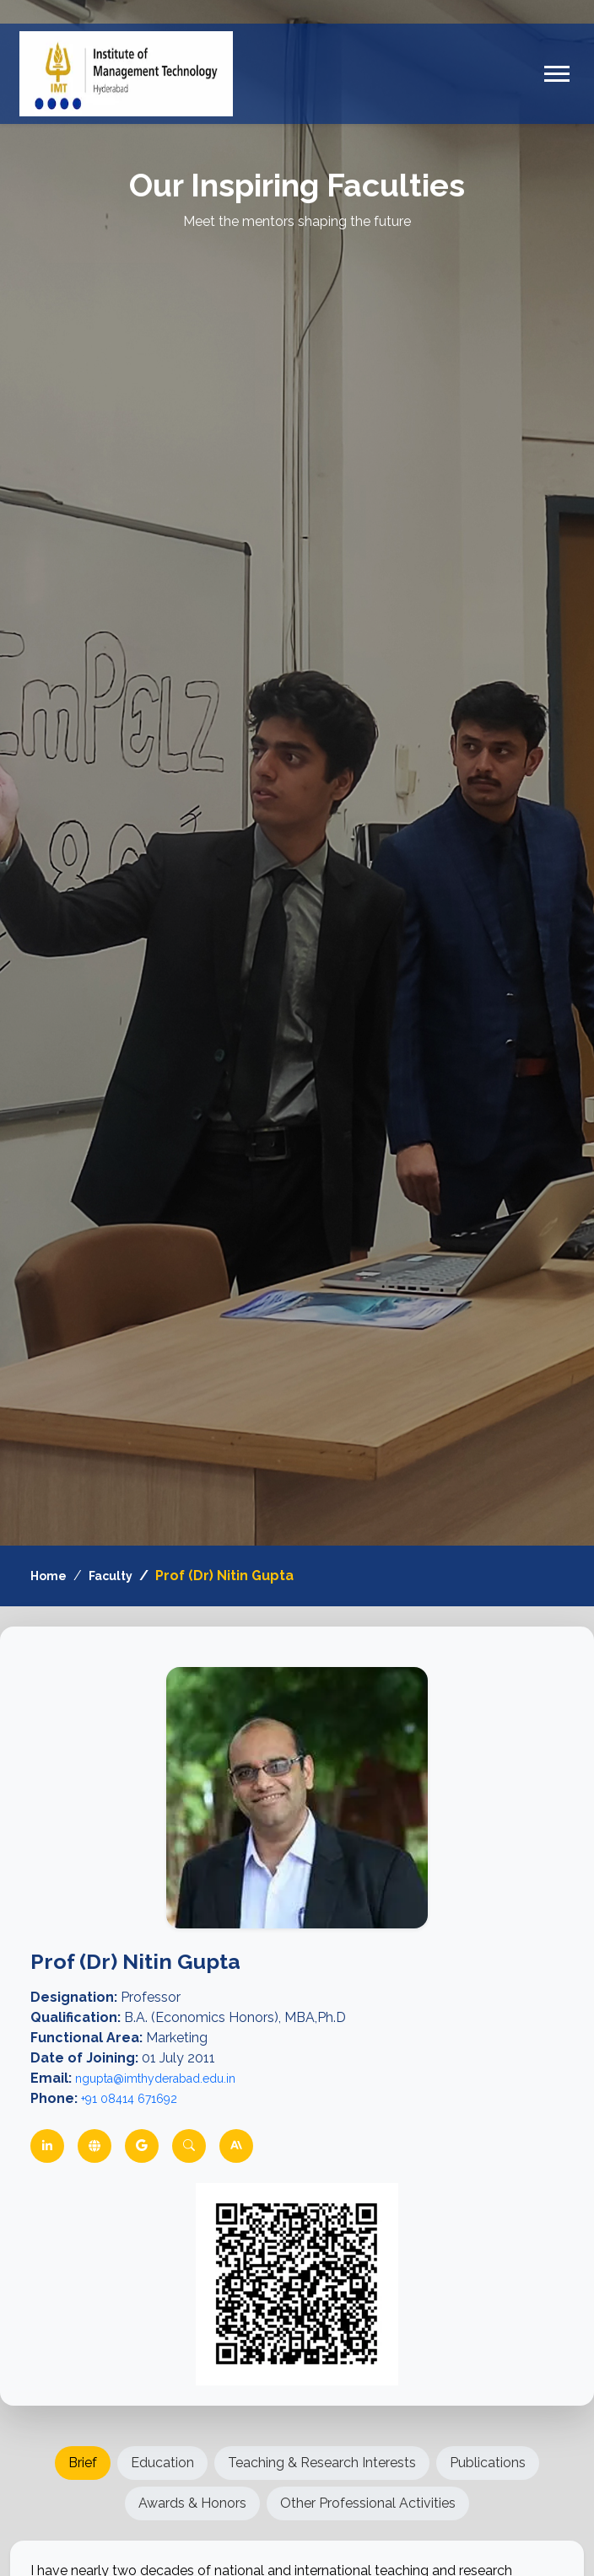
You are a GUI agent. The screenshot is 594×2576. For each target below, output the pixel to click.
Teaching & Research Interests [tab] (322, 2463)
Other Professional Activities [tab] (368, 2503)
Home (48, 1576)
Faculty (110, 1576)
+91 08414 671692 (129, 2098)
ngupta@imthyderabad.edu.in (155, 2078)
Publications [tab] (488, 2463)
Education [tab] (162, 2463)
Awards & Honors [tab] (192, 2503)
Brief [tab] (82, 2463)
